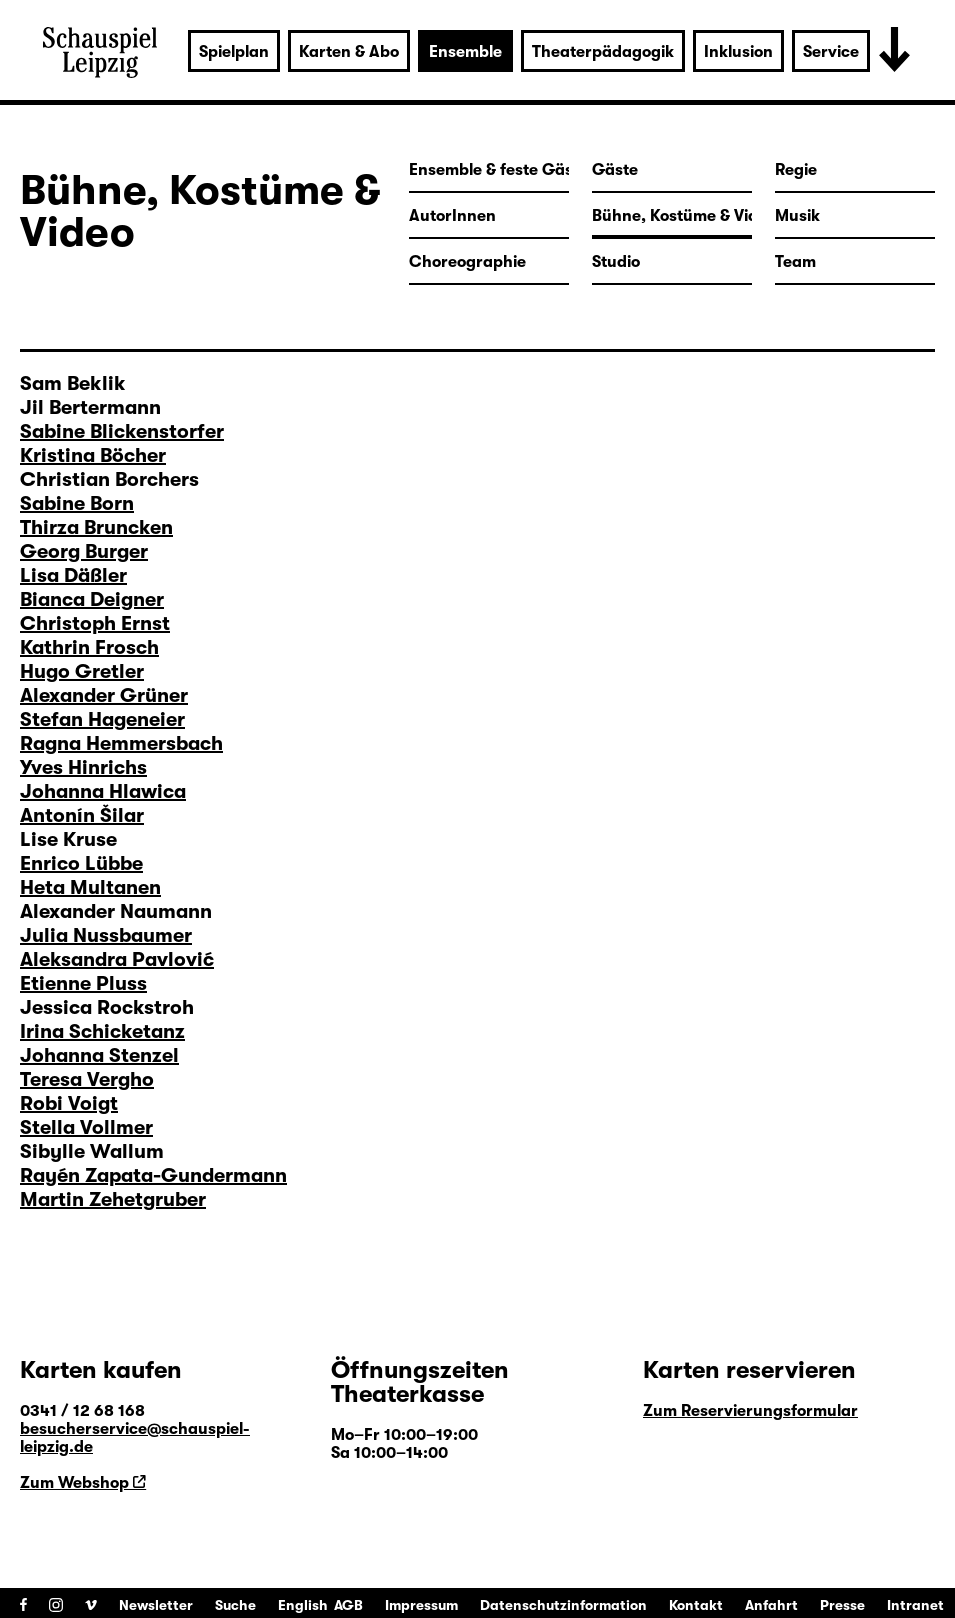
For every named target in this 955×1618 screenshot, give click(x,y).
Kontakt (696, 1605)
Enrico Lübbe (81, 863)
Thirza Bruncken (96, 527)
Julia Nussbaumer (106, 935)
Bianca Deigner (92, 599)
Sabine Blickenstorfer (122, 431)
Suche (235, 1605)
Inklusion (738, 52)
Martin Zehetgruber (113, 1199)
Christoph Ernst (95, 623)
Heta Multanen (90, 887)
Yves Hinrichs (83, 767)
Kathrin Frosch (89, 647)
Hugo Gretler (82, 671)
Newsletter (156, 1605)
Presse (842, 1605)
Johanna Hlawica (103, 791)
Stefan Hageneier (102, 719)
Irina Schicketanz (102, 1031)
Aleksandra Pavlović (117, 959)
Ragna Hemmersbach (121, 743)
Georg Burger (84, 551)
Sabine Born (77, 503)
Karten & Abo (349, 52)
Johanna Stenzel (99, 1055)
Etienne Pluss (83, 983)
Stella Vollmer (86, 1127)
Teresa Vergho (87, 1079)
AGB (348, 1605)
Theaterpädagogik (603, 52)
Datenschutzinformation (563, 1605)
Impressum (421, 1605)
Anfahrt (771, 1605)
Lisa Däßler (73, 575)
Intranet (915, 1605)
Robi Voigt (69, 1103)
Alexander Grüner (104, 695)
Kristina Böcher (93, 455)
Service (831, 52)
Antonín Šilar (82, 815)
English (303, 1605)
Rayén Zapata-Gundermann (153, 1175)
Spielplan (234, 52)
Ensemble (465, 52)
